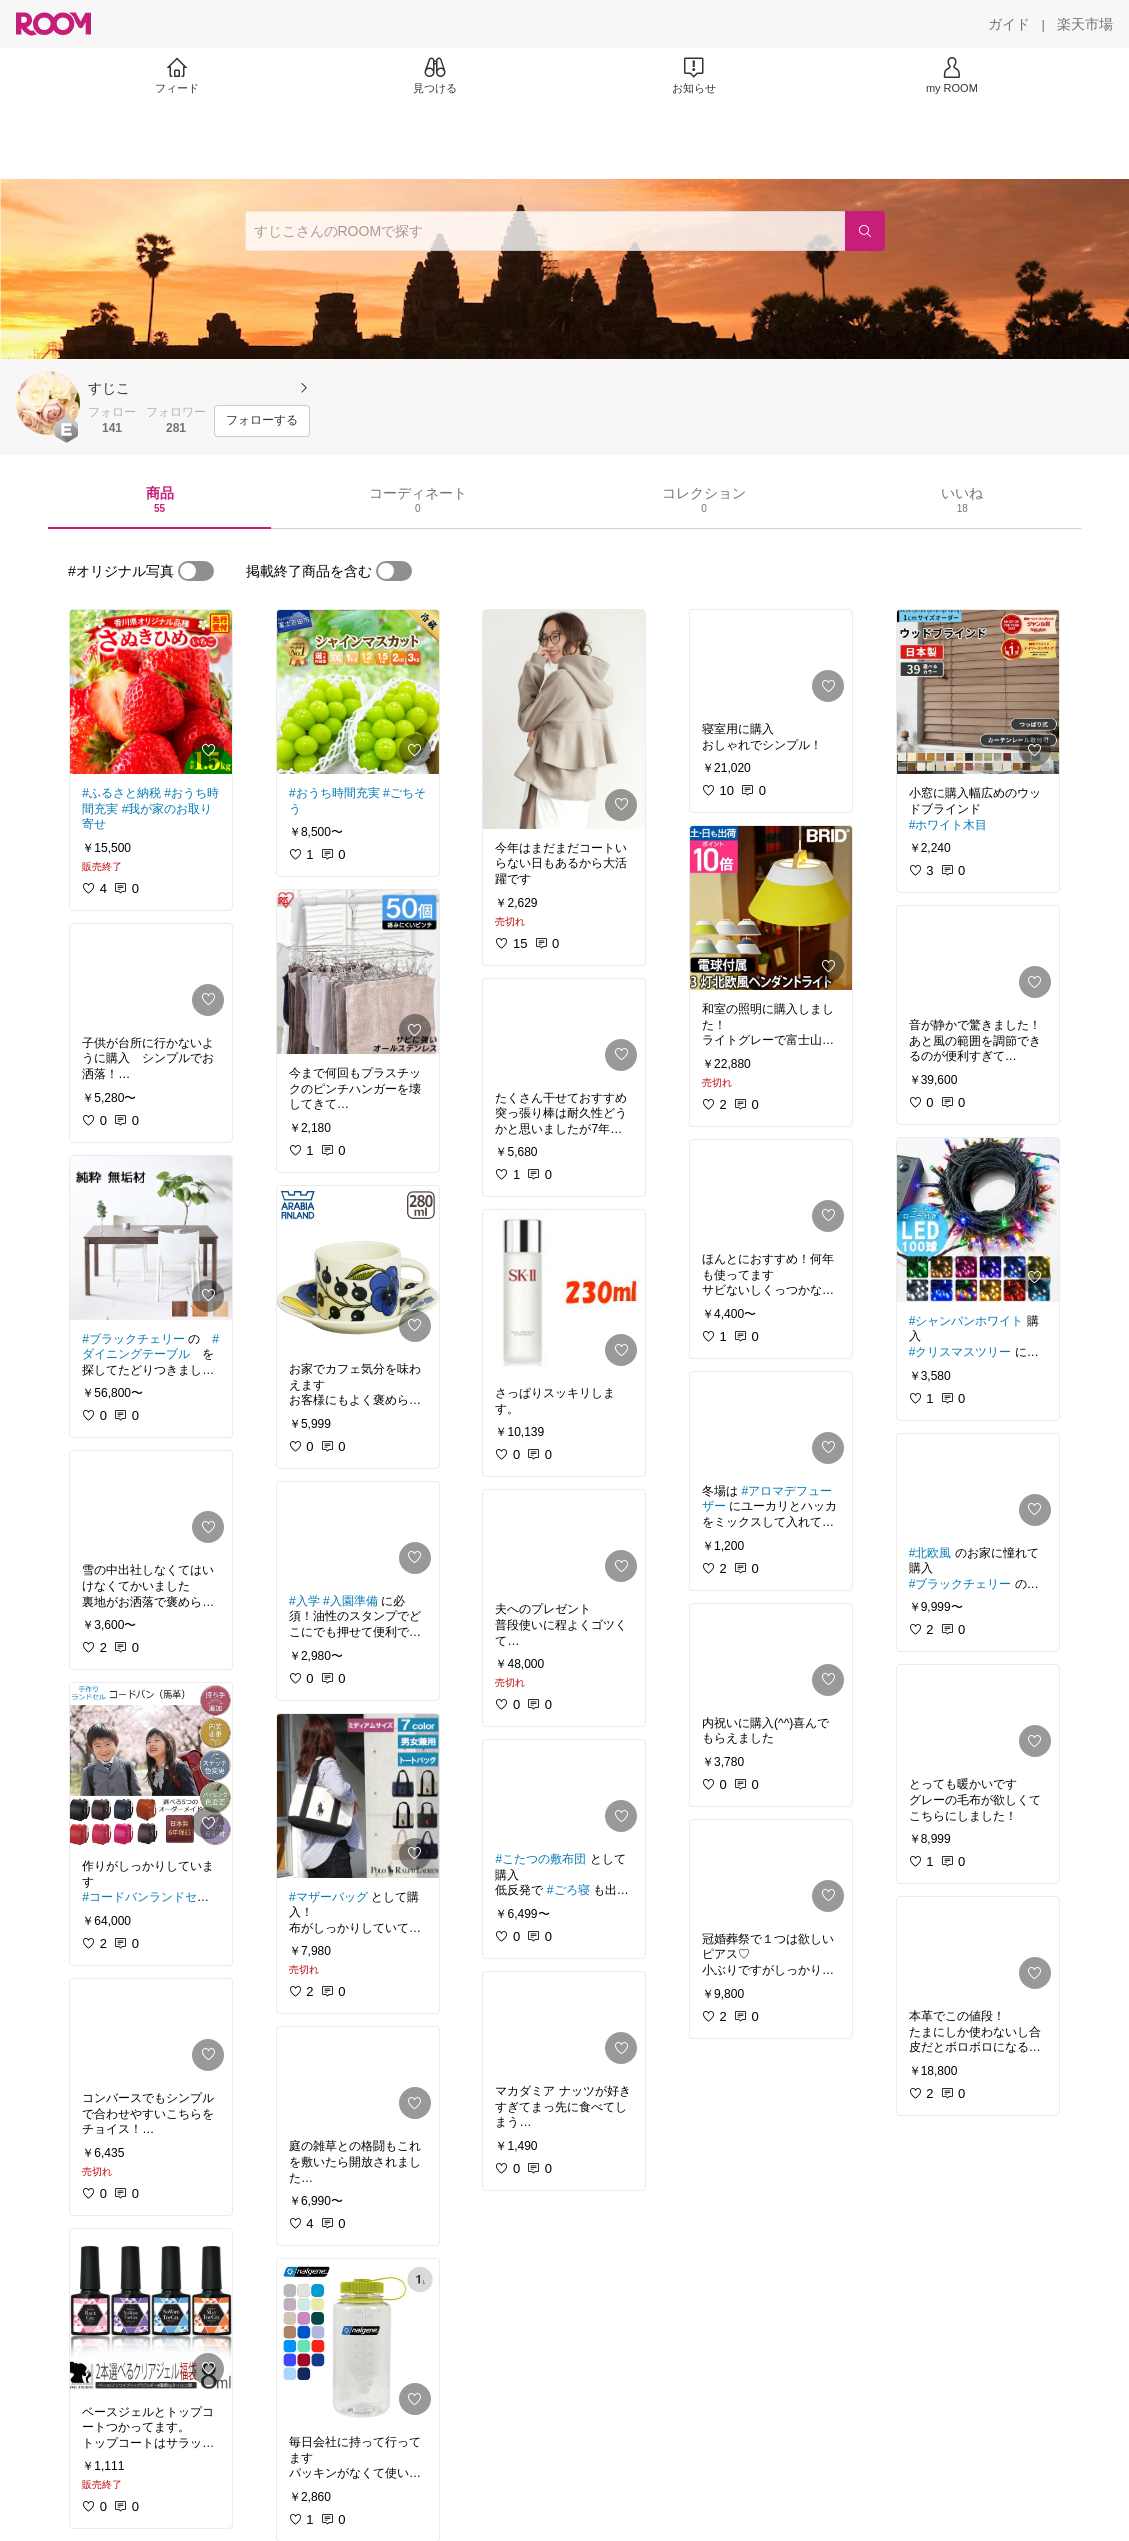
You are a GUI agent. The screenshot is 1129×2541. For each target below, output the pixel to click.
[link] (151, 692)
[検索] (865, 231)
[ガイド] (1009, 24)
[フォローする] (262, 421)
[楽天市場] (1085, 24)
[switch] (196, 571)
